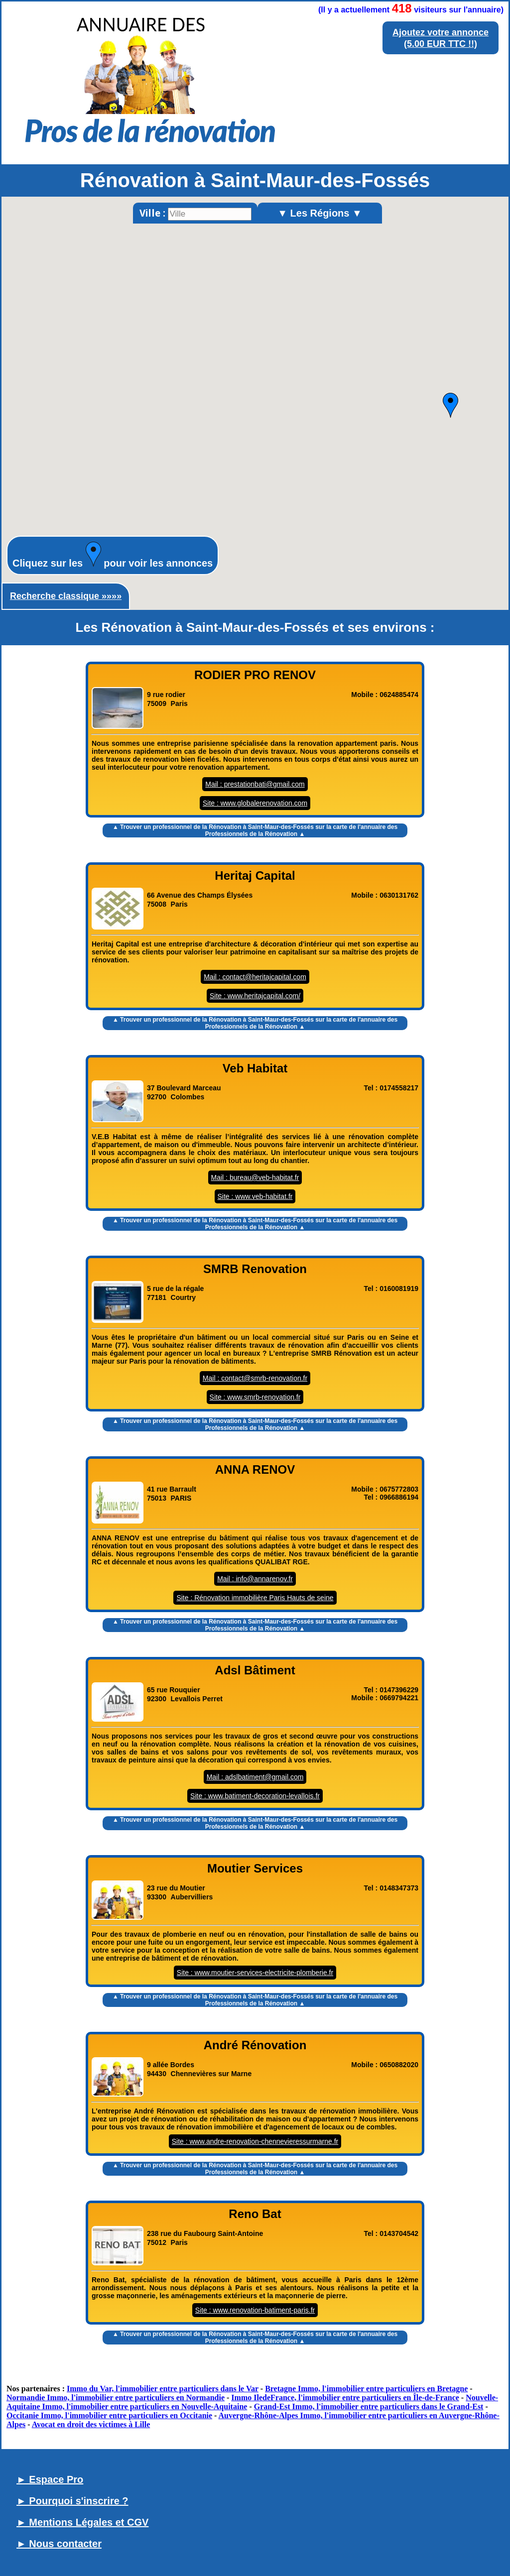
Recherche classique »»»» (66, 596)
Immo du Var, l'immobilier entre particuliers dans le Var (162, 2388)
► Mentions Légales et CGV (82, 2522)
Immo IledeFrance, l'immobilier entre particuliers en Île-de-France (345, 2397)
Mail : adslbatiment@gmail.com (255, 1777)
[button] (450, 405)
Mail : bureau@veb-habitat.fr (255, 1177)
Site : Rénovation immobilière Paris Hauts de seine (254, 1598)
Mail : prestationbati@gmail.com (254, 784)
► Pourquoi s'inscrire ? (72, 2500)
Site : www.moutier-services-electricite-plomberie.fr (255, 1973)
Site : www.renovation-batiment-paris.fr (255, 2310)
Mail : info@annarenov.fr (255, 1579)
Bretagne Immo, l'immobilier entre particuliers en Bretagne (366, 2388)
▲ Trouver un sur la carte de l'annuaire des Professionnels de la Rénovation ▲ (255, 830)
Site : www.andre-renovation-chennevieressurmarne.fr (255, 2141)
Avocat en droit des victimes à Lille (91, 2424)
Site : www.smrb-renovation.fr (255, 1397)
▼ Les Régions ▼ (319, 213)
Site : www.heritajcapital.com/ (255, 996)
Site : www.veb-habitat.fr (255, 1196)
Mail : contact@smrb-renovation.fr (255, 1378)
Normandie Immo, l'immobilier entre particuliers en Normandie (115, 2397)
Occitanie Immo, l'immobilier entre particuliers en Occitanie (109, 2415)
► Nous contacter (59, 2543)
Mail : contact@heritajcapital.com (255, 977)
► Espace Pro (49, 2479)
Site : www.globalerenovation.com (255, 803)
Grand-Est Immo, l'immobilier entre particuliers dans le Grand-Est (369, 2406)
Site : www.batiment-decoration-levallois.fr (255, 1796)
